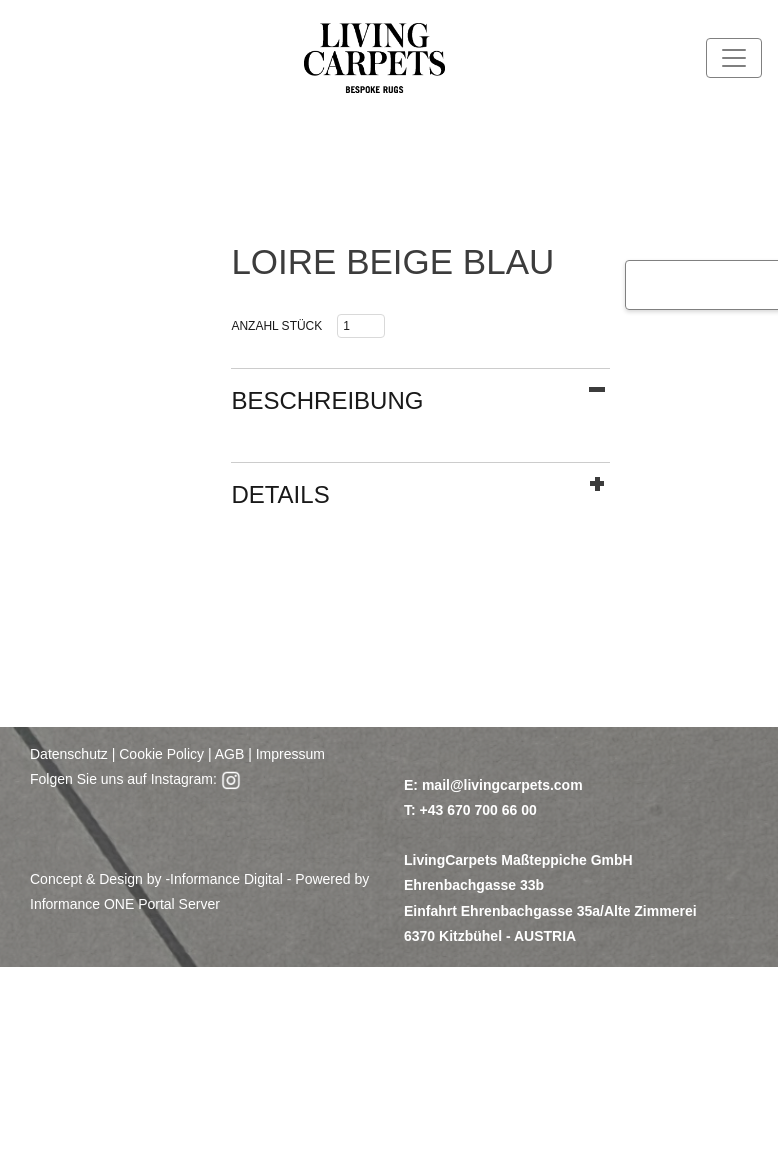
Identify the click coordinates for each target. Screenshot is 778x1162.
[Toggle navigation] (734, 58)
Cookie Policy (161, 754)
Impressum (290, 754)
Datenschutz (69, 754)
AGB (228, 754)
